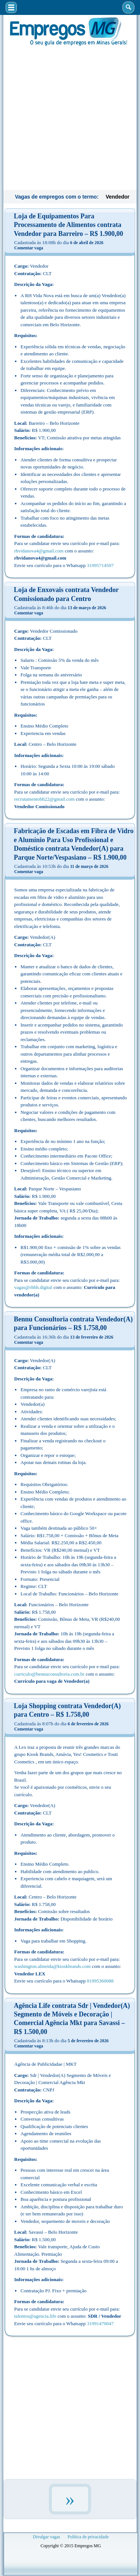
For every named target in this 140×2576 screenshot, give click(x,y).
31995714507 (100, 565)
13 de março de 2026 (87, 607)
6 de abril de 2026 (86, 242)
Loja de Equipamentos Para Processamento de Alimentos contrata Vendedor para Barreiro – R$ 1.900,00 (68, 224)
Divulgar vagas (46, 2536)
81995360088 (100, 1981)
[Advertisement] (70, 117)
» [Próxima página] (70, 2499)
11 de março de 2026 (89, 866)
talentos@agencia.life (35, 2316)
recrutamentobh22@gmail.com (44, 799)
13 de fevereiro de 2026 (91, 1337)
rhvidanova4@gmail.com (38, 551)
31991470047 (100, 2323)
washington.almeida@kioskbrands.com (52, 1966)
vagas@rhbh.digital (33, 1287)
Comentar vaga (28, 247)
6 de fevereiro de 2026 (88, 1723)
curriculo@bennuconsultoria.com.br (49, 1674)
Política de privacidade (88, 2536)
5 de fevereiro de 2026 (88, 2040)
